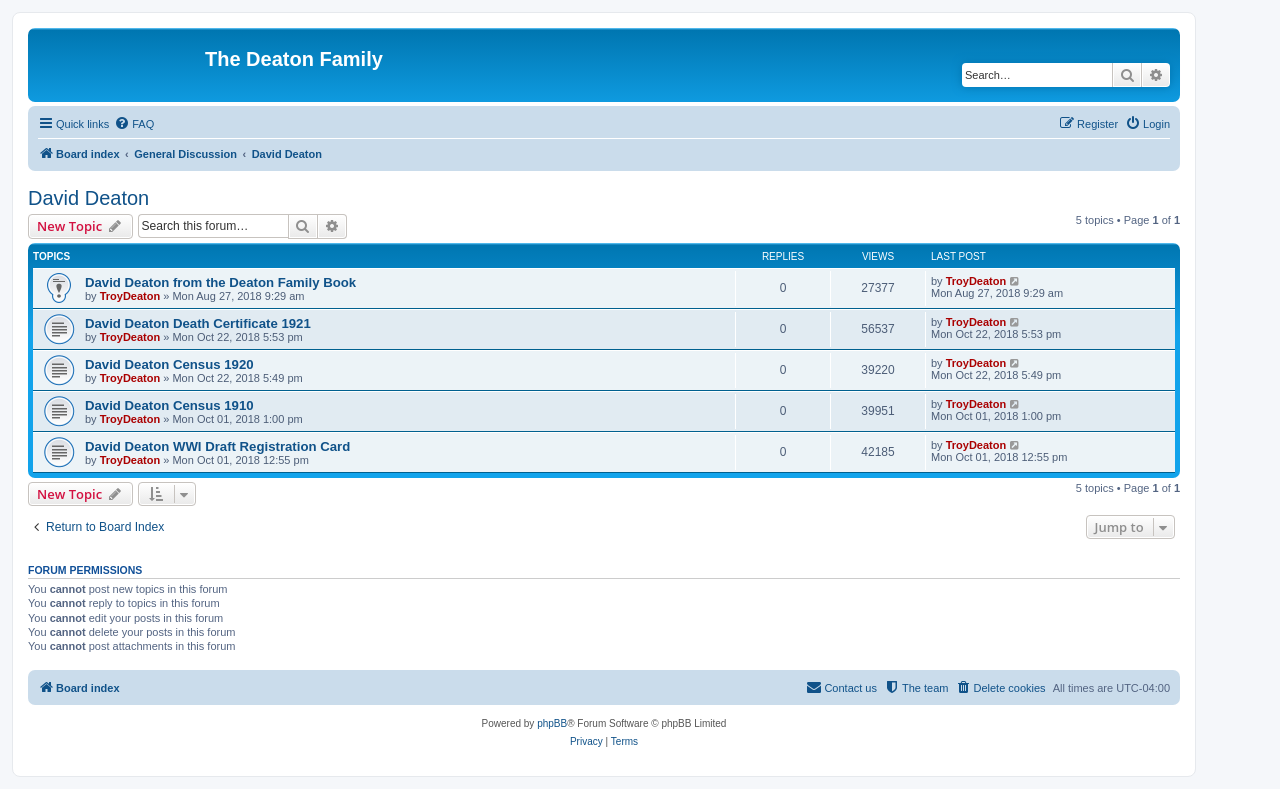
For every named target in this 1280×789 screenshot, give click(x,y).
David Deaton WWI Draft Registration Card (217, 446)
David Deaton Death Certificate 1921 (198, 323)
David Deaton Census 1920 (169, 364)
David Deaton (88, 198)
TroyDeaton (130, 296)
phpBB (552, 723)
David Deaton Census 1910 (169, 405)
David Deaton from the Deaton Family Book (220, 282)
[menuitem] (134, 124)
